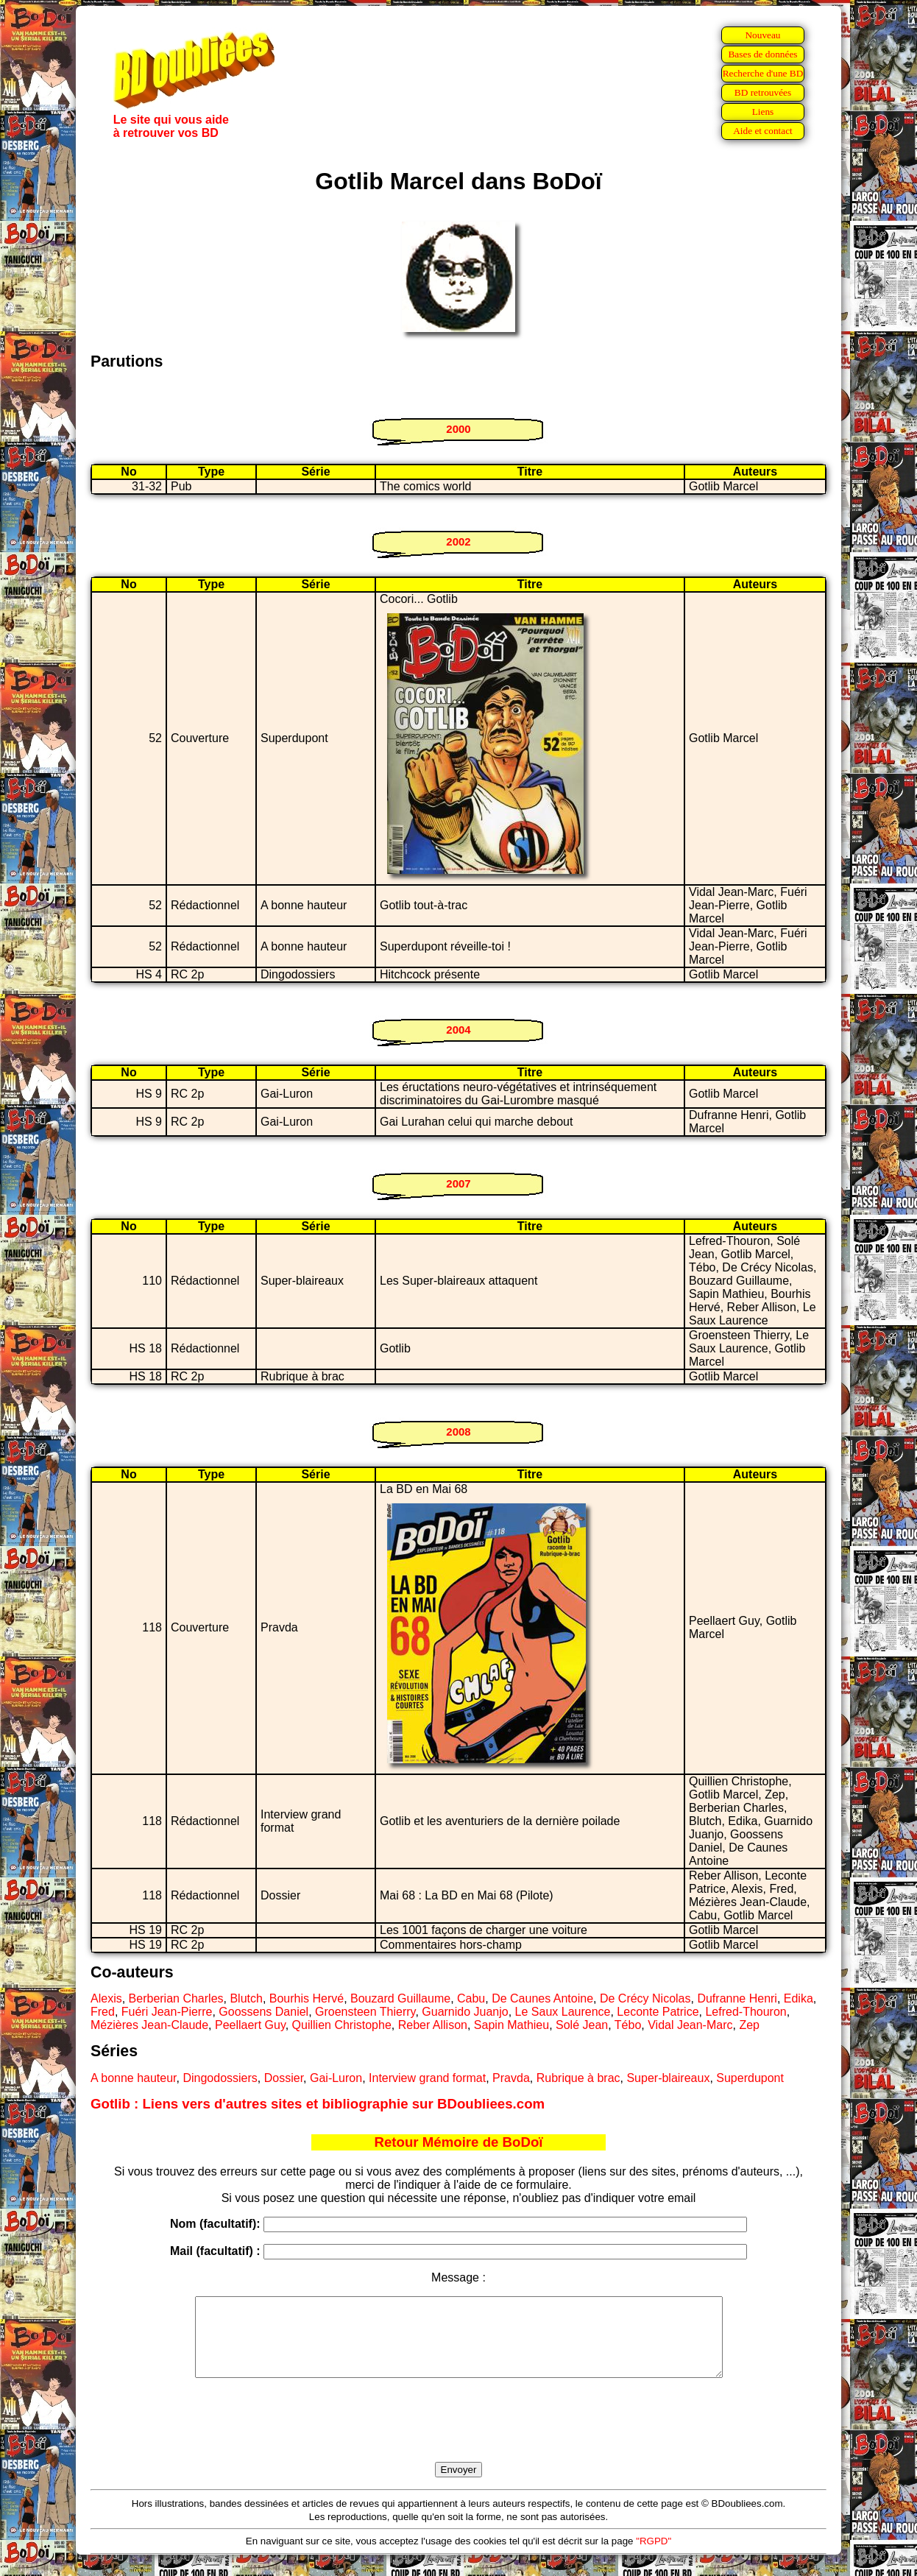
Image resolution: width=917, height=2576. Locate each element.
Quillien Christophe (342, 2025)
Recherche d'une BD (763, 73)
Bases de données (762, 54)
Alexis (106, 1998)
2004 (458, 1029)
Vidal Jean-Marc (690, 2025)
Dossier (283, 2078)
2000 (458, 429)
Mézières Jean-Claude (149, 2025)
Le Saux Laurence (563, 2011)
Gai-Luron (336, 2078)
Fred (103, 2011)
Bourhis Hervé (306, 1998)
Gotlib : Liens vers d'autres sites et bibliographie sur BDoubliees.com (318, 2103)
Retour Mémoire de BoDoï (458, 2142)
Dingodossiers (220, 2078)
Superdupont (750, 2078)
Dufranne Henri (737, 1998)
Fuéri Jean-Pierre (167, 2011)
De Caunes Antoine (542, 1998)
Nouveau (762, 34)
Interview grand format (427, 2078)
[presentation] (458, 2437)
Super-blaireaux (667, 2078)
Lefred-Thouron (745, 2011)
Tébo (628, 2025)
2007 (458, 1183)
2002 (458, 541)
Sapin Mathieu (511, 2025)
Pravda (511, 2078)
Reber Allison (432, 2025)
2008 (458, 1431)
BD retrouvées (762, 92)
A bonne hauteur (134, 2078)
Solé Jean (582, 2025)
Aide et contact (763, 130)
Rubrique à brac (578, 2078)
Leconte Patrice (657, 2011)
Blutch (246, 1998)
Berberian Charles (176, 1998)
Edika (798, 1998)
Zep (749, 2025)
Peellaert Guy (250, 2025)
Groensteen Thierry (365, 2011)
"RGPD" (653, 2556)
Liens (763, 111)
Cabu (471, 1998)
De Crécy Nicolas (645, 1998)
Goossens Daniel (263, 2011)
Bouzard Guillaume (400, 1998)
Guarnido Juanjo (465, 2011)
